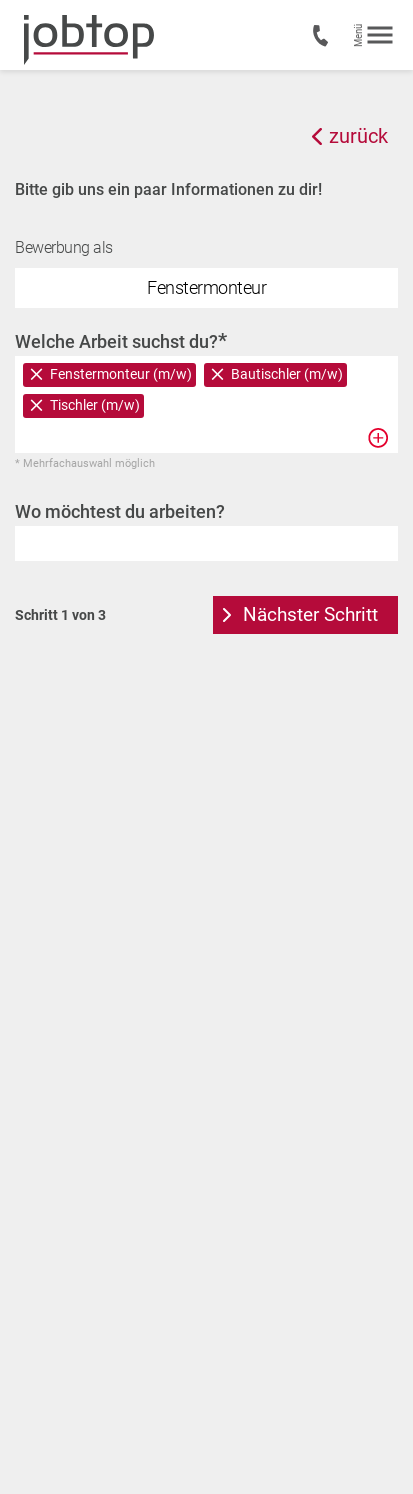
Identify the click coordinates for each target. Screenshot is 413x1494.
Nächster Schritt (310, 614)
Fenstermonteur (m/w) (121, 374)
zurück (358, 136)
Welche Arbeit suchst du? (121, 341)
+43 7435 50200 (323, 36)
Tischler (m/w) (95, 405)
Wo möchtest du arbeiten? (120, 511)
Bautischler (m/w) (287, 374)
